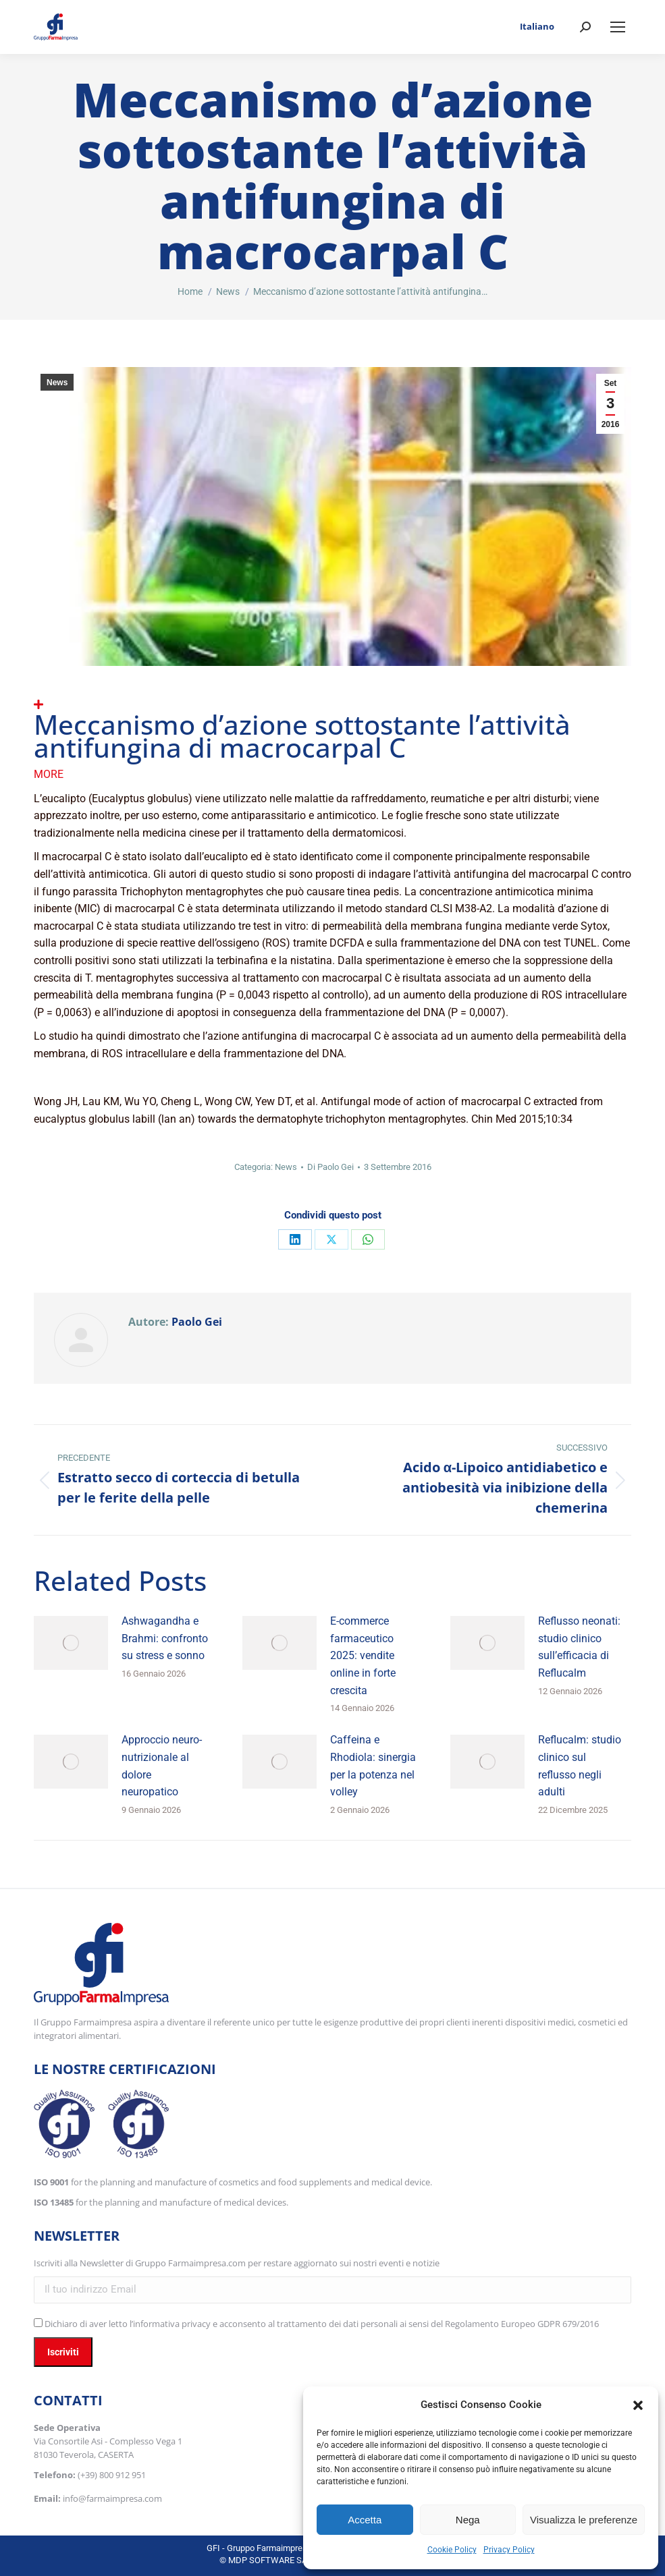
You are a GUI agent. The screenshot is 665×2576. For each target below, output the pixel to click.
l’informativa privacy (170, 2324)
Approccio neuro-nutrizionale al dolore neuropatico (162, 1765)
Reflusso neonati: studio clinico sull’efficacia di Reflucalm (579, 1647)
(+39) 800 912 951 (112, 2475)
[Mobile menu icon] (617, 26)
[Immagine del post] (71, 1643)
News (57, 382)
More (48, 774)
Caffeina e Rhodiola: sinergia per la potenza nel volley (373, 1765)
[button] (638, 2405)
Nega (468, 2519)
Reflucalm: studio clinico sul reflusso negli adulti (579, 1765)
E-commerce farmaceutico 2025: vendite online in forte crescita (363, 1655)
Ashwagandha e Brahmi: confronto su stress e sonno (165, 1638)
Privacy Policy (509, 2549)
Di (330, 1167)
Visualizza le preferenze (583, 2519)
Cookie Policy (452, 2549)
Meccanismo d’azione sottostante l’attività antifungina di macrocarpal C (302, 736)
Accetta (364, 2519)
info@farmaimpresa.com (112, 2498)
